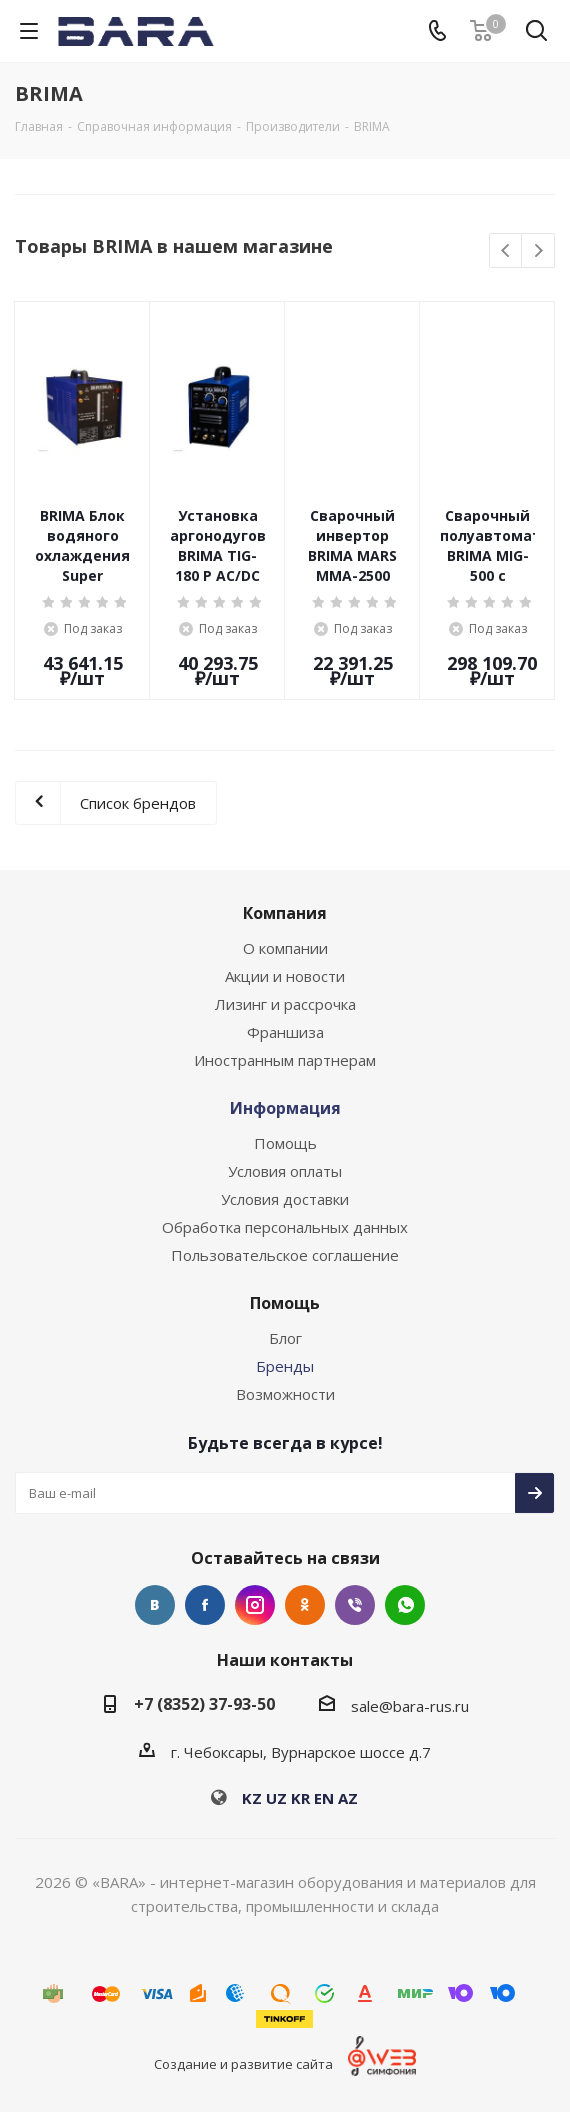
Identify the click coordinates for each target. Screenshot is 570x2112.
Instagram (255, 1605)
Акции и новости (285, 976)
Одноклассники (305, 1605)
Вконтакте (155, 1605)
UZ (276, 1798)
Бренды (285, 1366)
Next (538, 251)
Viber (355, 1605)
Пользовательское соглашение (285, 1255)
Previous (506, 251)
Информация (285, 1108)
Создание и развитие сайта (243, 2064)
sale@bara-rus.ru (410, 1706)
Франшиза (285, 1032)
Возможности (285, 1394)
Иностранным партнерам (285, 1060)
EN (324, 1798)
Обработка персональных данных (285, 1227)
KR (300, 1798)
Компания (285, 913)
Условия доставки (285, 1199)
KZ (252, 1798)
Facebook (205, 1605)
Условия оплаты (285, 1171)
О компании (285, 948)
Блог (285, 1338)
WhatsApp (405, 1605)
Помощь (285, 1143)
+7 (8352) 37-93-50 (204, 1704)
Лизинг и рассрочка (285, 1004)
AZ (348, 1798)
